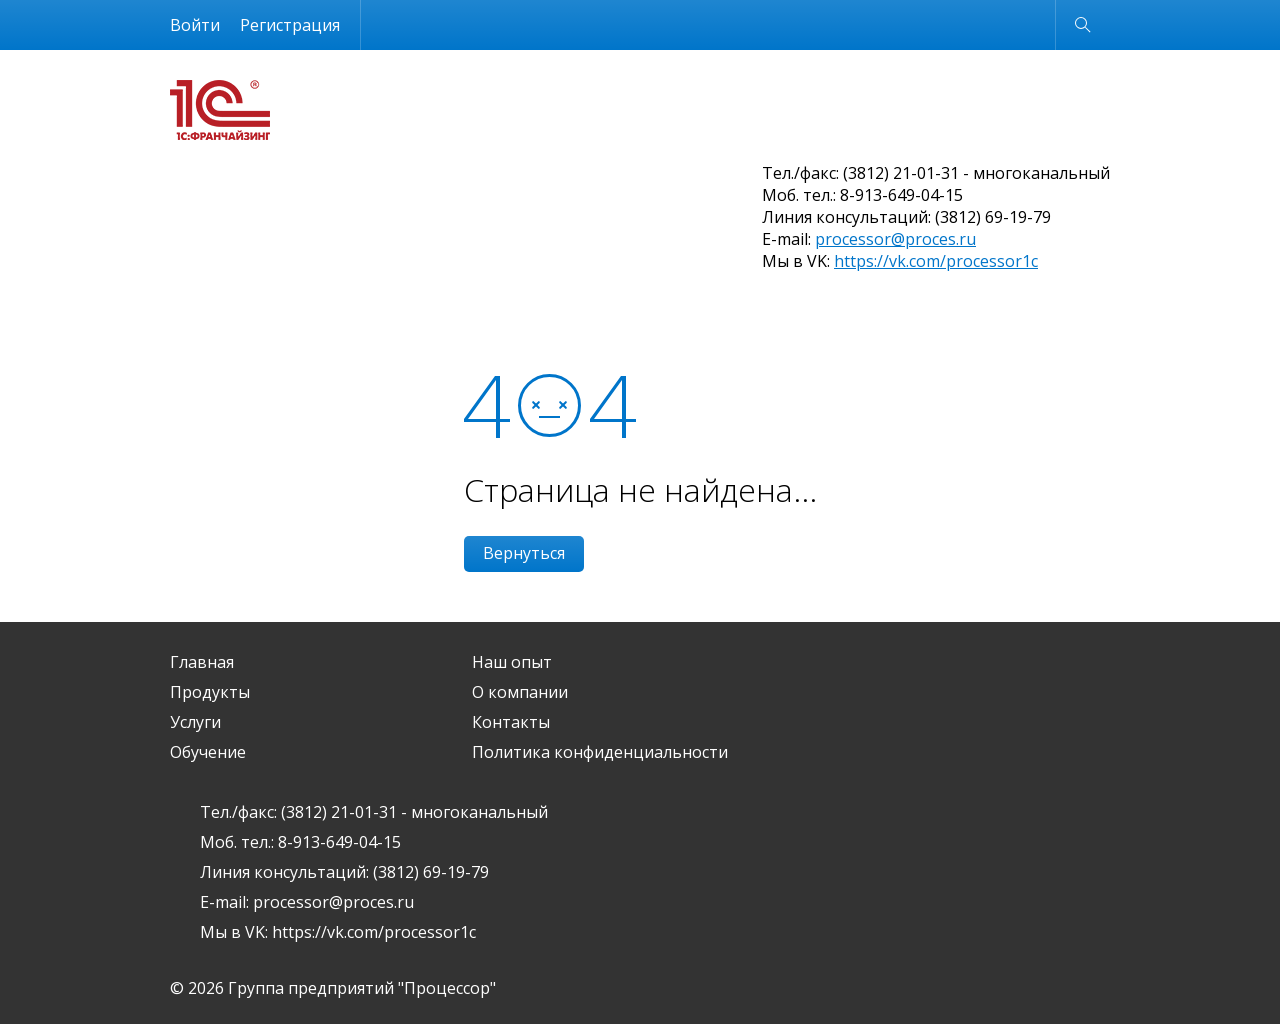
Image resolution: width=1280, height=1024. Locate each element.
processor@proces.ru (895, 239)
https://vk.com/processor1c (936, 261)
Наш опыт (512, 662)
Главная (202, 662)
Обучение (208, 752)
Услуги (195, 722)
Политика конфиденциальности (600, 752)
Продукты (210, 692)
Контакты (511, 722)
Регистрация (290, 25)
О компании (520, 692)
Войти (195, 25)
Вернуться (524, 553)
